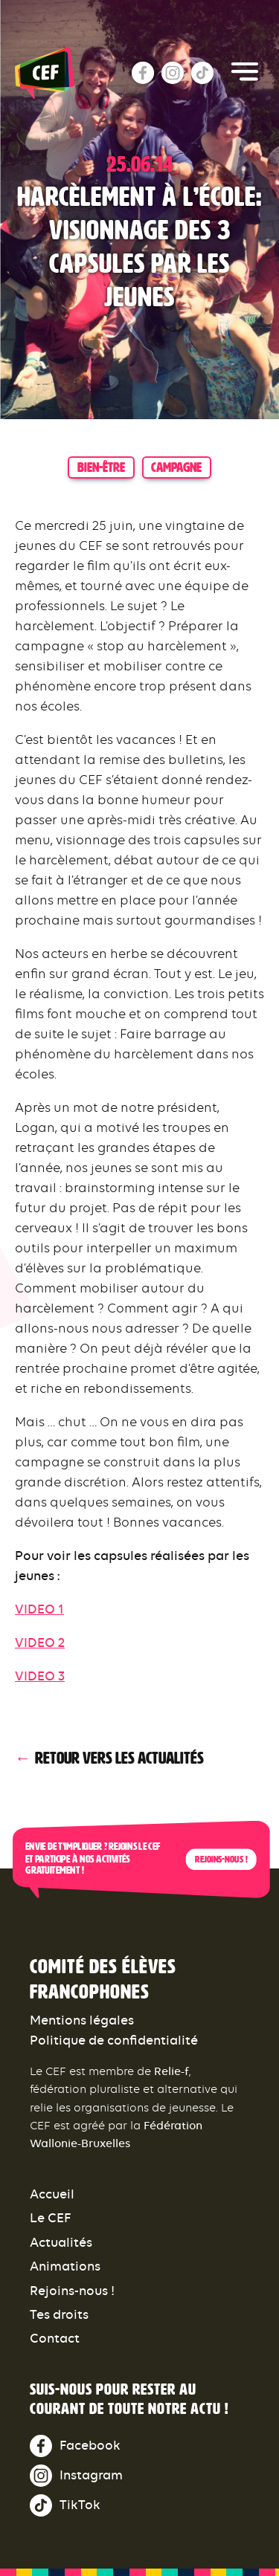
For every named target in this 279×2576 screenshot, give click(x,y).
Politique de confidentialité (114, 2040)
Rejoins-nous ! (221, 1859)
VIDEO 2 (40, 1642)
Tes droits (59, 2314)
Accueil (52, 2194)
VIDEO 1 (39, 1609)
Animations (65, 2266)
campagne (176, 467)
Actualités (61, 2242)
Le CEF (50, 2217)
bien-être (101, 467)
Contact (55, 2338)
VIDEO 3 (40, 1676)
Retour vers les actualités (119, 1758)
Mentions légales (82, 2020)
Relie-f (171, 2071)
